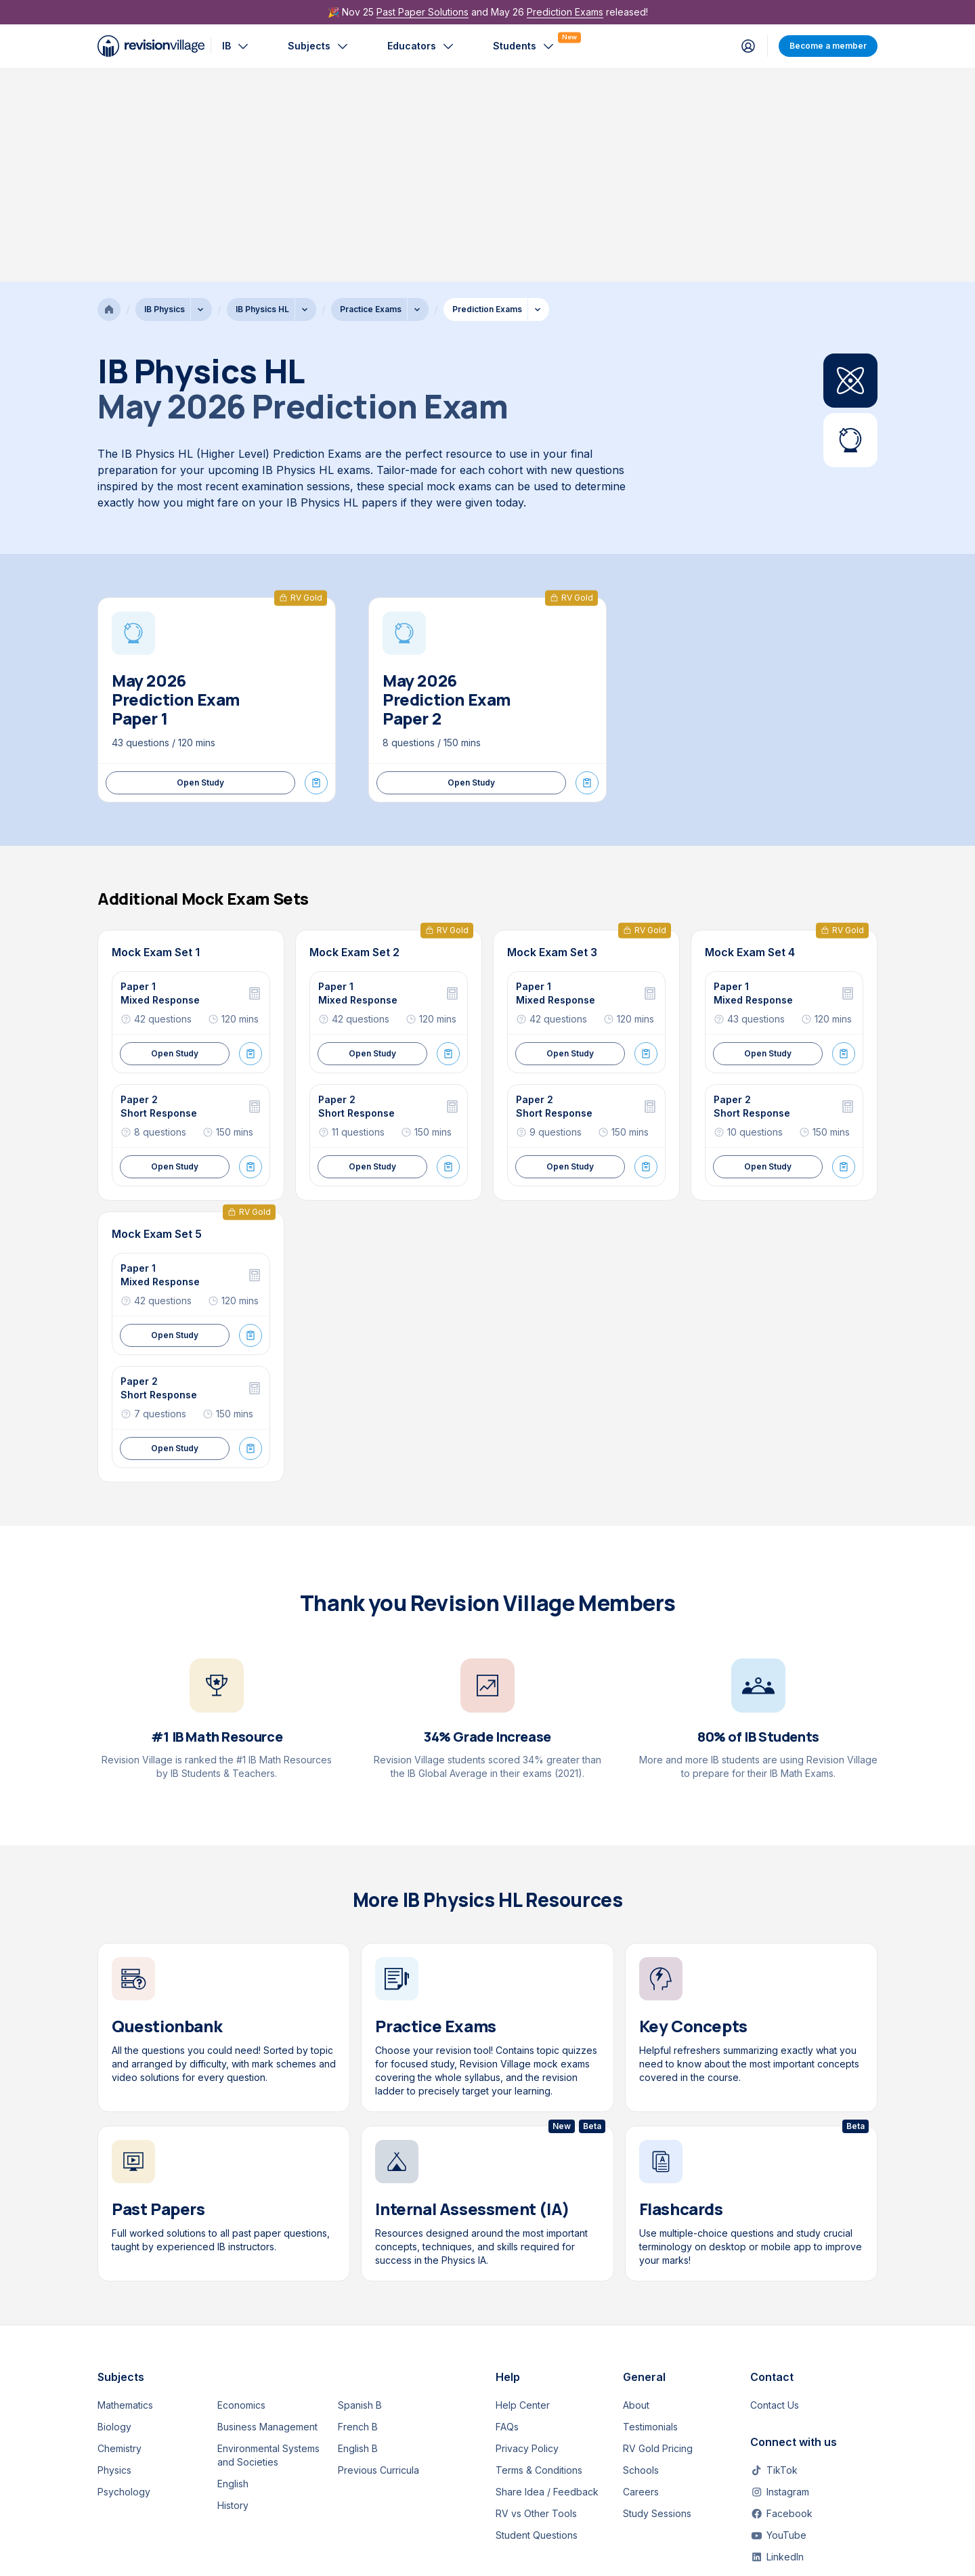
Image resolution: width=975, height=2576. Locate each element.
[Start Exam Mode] (316, 569)
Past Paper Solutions (422, 12)
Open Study (200, 568)
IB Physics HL (262, 95)
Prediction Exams (565, 12)
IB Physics (164, 95)
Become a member (828, 46)
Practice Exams (371, 95)
